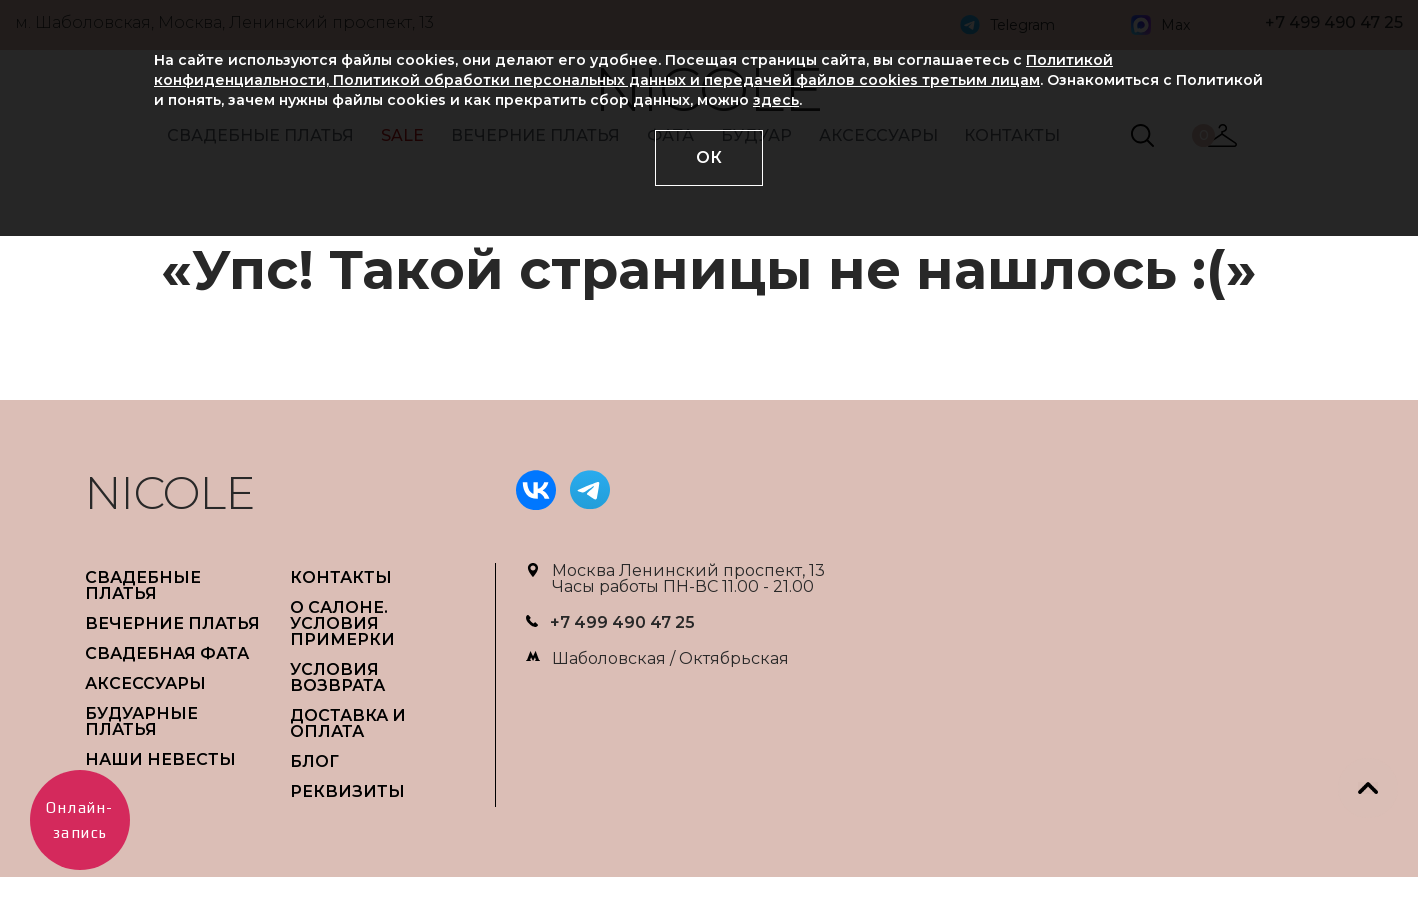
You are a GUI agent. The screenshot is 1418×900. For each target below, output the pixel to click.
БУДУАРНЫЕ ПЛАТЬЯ (141, 721)
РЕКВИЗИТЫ (347, 791)
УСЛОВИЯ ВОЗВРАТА (337, 677)
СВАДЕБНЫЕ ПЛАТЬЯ (143, 585)
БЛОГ (314, 761)
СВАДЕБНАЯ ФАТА (167, 653)
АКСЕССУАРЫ (145, 683)
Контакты (341, 577)
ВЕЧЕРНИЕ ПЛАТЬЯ (172, 623)
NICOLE (170, 492)
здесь (776, 100)
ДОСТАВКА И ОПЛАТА (348, 723)
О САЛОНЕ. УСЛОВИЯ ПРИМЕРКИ (342, 623)
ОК (709, 157)
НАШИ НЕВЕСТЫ (160, 759)
